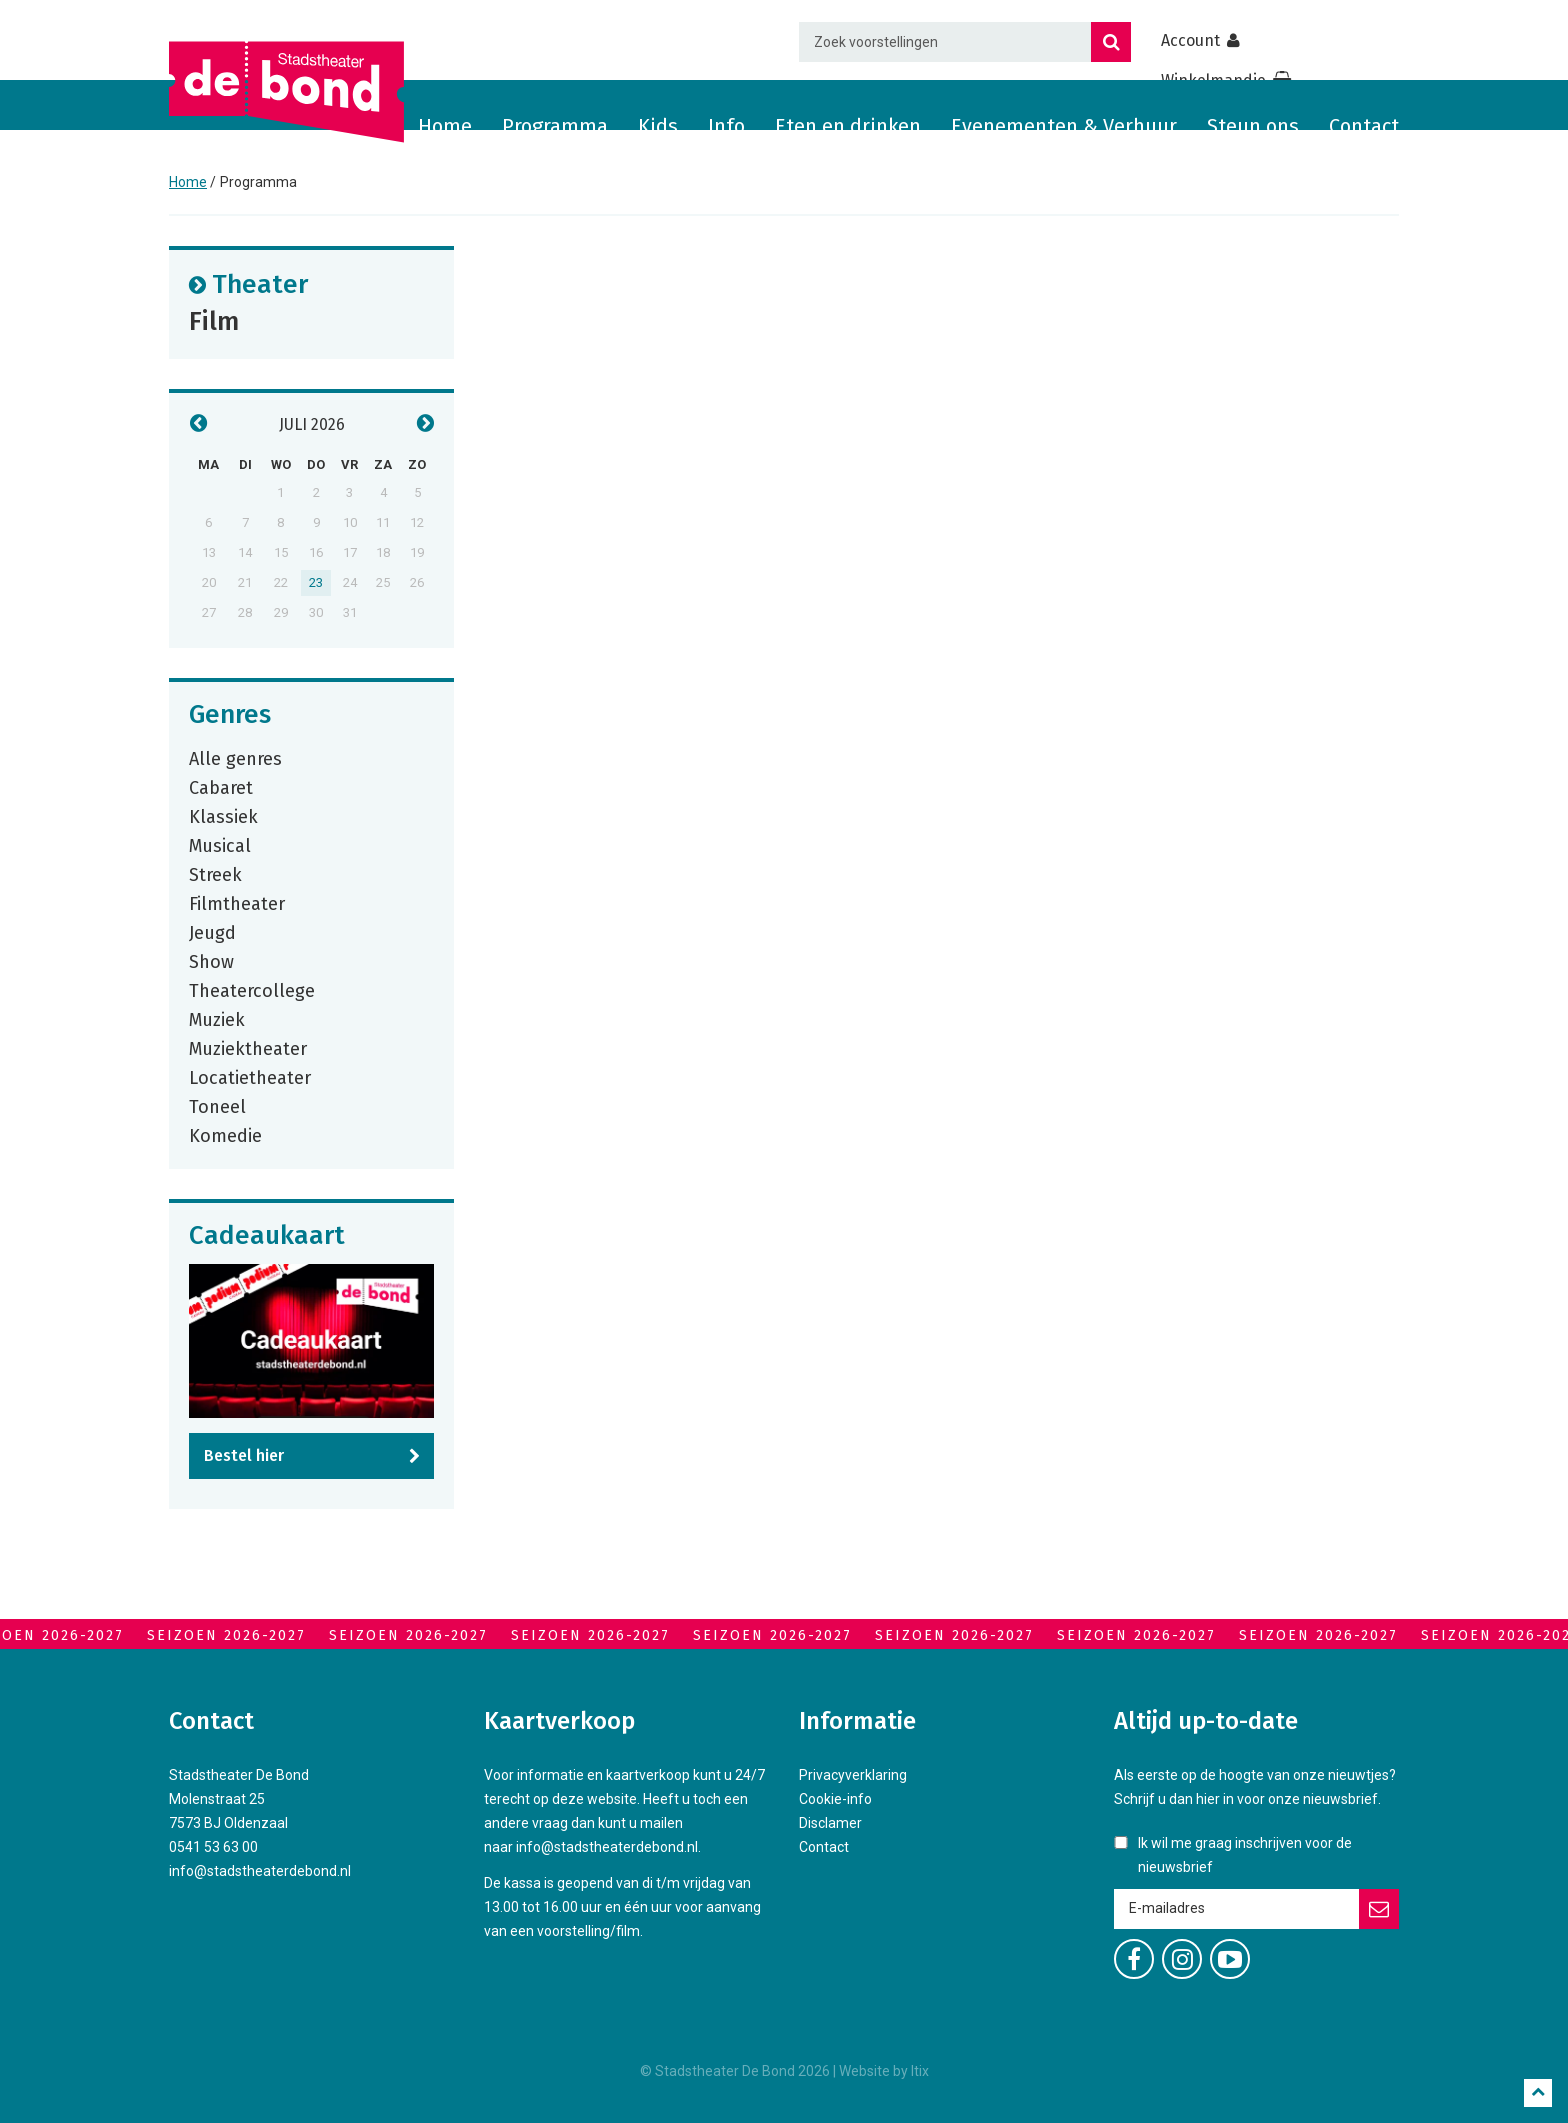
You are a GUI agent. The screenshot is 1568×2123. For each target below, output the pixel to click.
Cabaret (221, 787)
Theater (260, 283)
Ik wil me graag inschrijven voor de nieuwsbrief (1245, 1855)
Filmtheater (237, 903)
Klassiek (223, 816)
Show (211, 961)
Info (726, 126)
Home (445, 126)
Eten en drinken (848, 126)
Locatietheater (250, 1077)
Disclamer (830, 1823)
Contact (1364, 126)
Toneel (217, 1106)
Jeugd (212, 932)
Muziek (217, 1019)
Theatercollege (252, 990)
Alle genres (235, 758)
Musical (220, 845)
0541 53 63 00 (213, 1847)
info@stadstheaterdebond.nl (260, 1871)
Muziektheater (248, 1048)
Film (214, 320)
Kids (658, 126)
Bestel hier (244, 1455)
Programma (555, 126)
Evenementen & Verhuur (1064, 126)
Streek (215, 874)
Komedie (225, 1135)
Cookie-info (835, 1799)
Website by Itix (884, 2071)
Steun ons (1253, 126)
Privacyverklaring (853, 1775)
